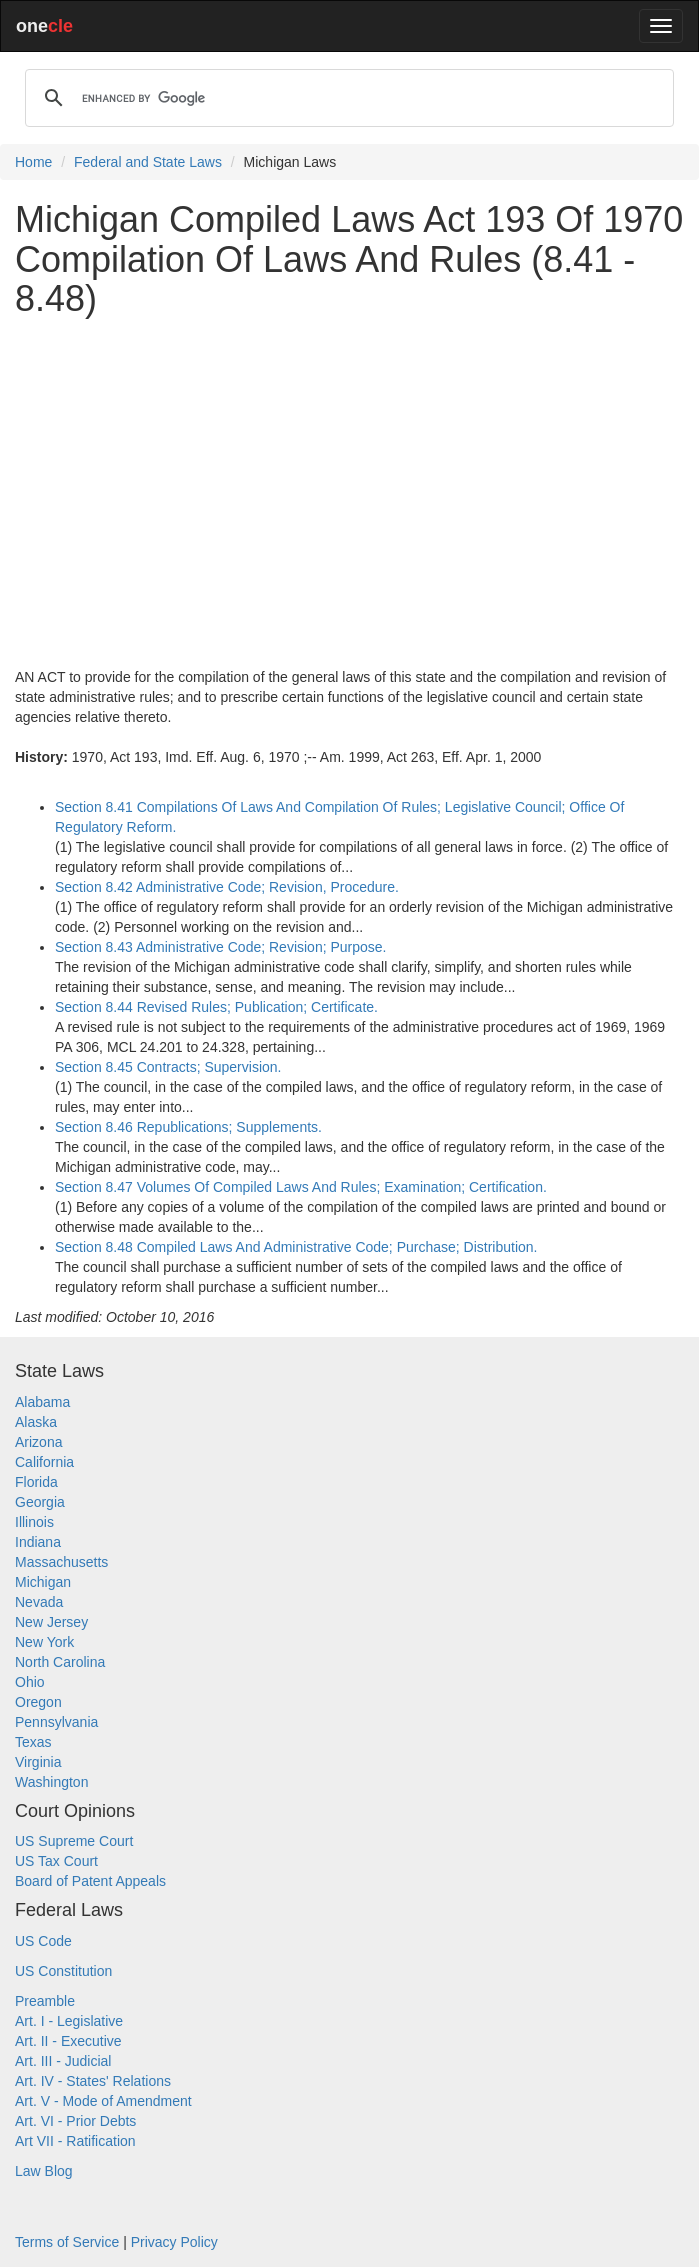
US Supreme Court (74, 1841)
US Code (43, 1941)
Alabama (42, 1402)
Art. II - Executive (68, 2041)
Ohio (30, 1682)
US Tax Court (56, 1861)
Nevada (39, 1602)
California (44, 1462)
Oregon (38, 1702)
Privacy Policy (174, 2242)
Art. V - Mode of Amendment (103, 2101)
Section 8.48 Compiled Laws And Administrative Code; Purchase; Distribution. (296, 1247)
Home (33, 162)
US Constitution (63, 1971)
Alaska (36, 1422)
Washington (51, 1782)
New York (44, 1642)
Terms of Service (67, 2242)
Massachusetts (61, 1562)
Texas (33, 1742)
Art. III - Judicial (63, 2061)
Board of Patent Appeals (90, 1881)
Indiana (38, 1542)
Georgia (40, 1502)
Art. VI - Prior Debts (75, 2121)
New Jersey (51, 1622)
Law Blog (44, 2171)
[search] (346, 98)
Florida (36, 1482)
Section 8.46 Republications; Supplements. (188, 1127)
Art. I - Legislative (69, 2021)
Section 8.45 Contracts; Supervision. (168, 1067)
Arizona (38, 1442)
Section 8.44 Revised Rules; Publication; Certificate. (216, 1007)
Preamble (45, 2001)
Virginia (38, 1762)
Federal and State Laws (148, 162)
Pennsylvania (56, 1722)
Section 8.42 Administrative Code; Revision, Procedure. (227, 887)
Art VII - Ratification (75, 2141)
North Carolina (60, 1662)
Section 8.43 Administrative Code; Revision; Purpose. (221, 947)
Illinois (34, 1522)
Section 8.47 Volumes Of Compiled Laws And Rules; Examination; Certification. (301, 1187)
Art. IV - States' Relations (93, 2081)
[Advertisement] (349, 473)
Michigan (43, 1582)
